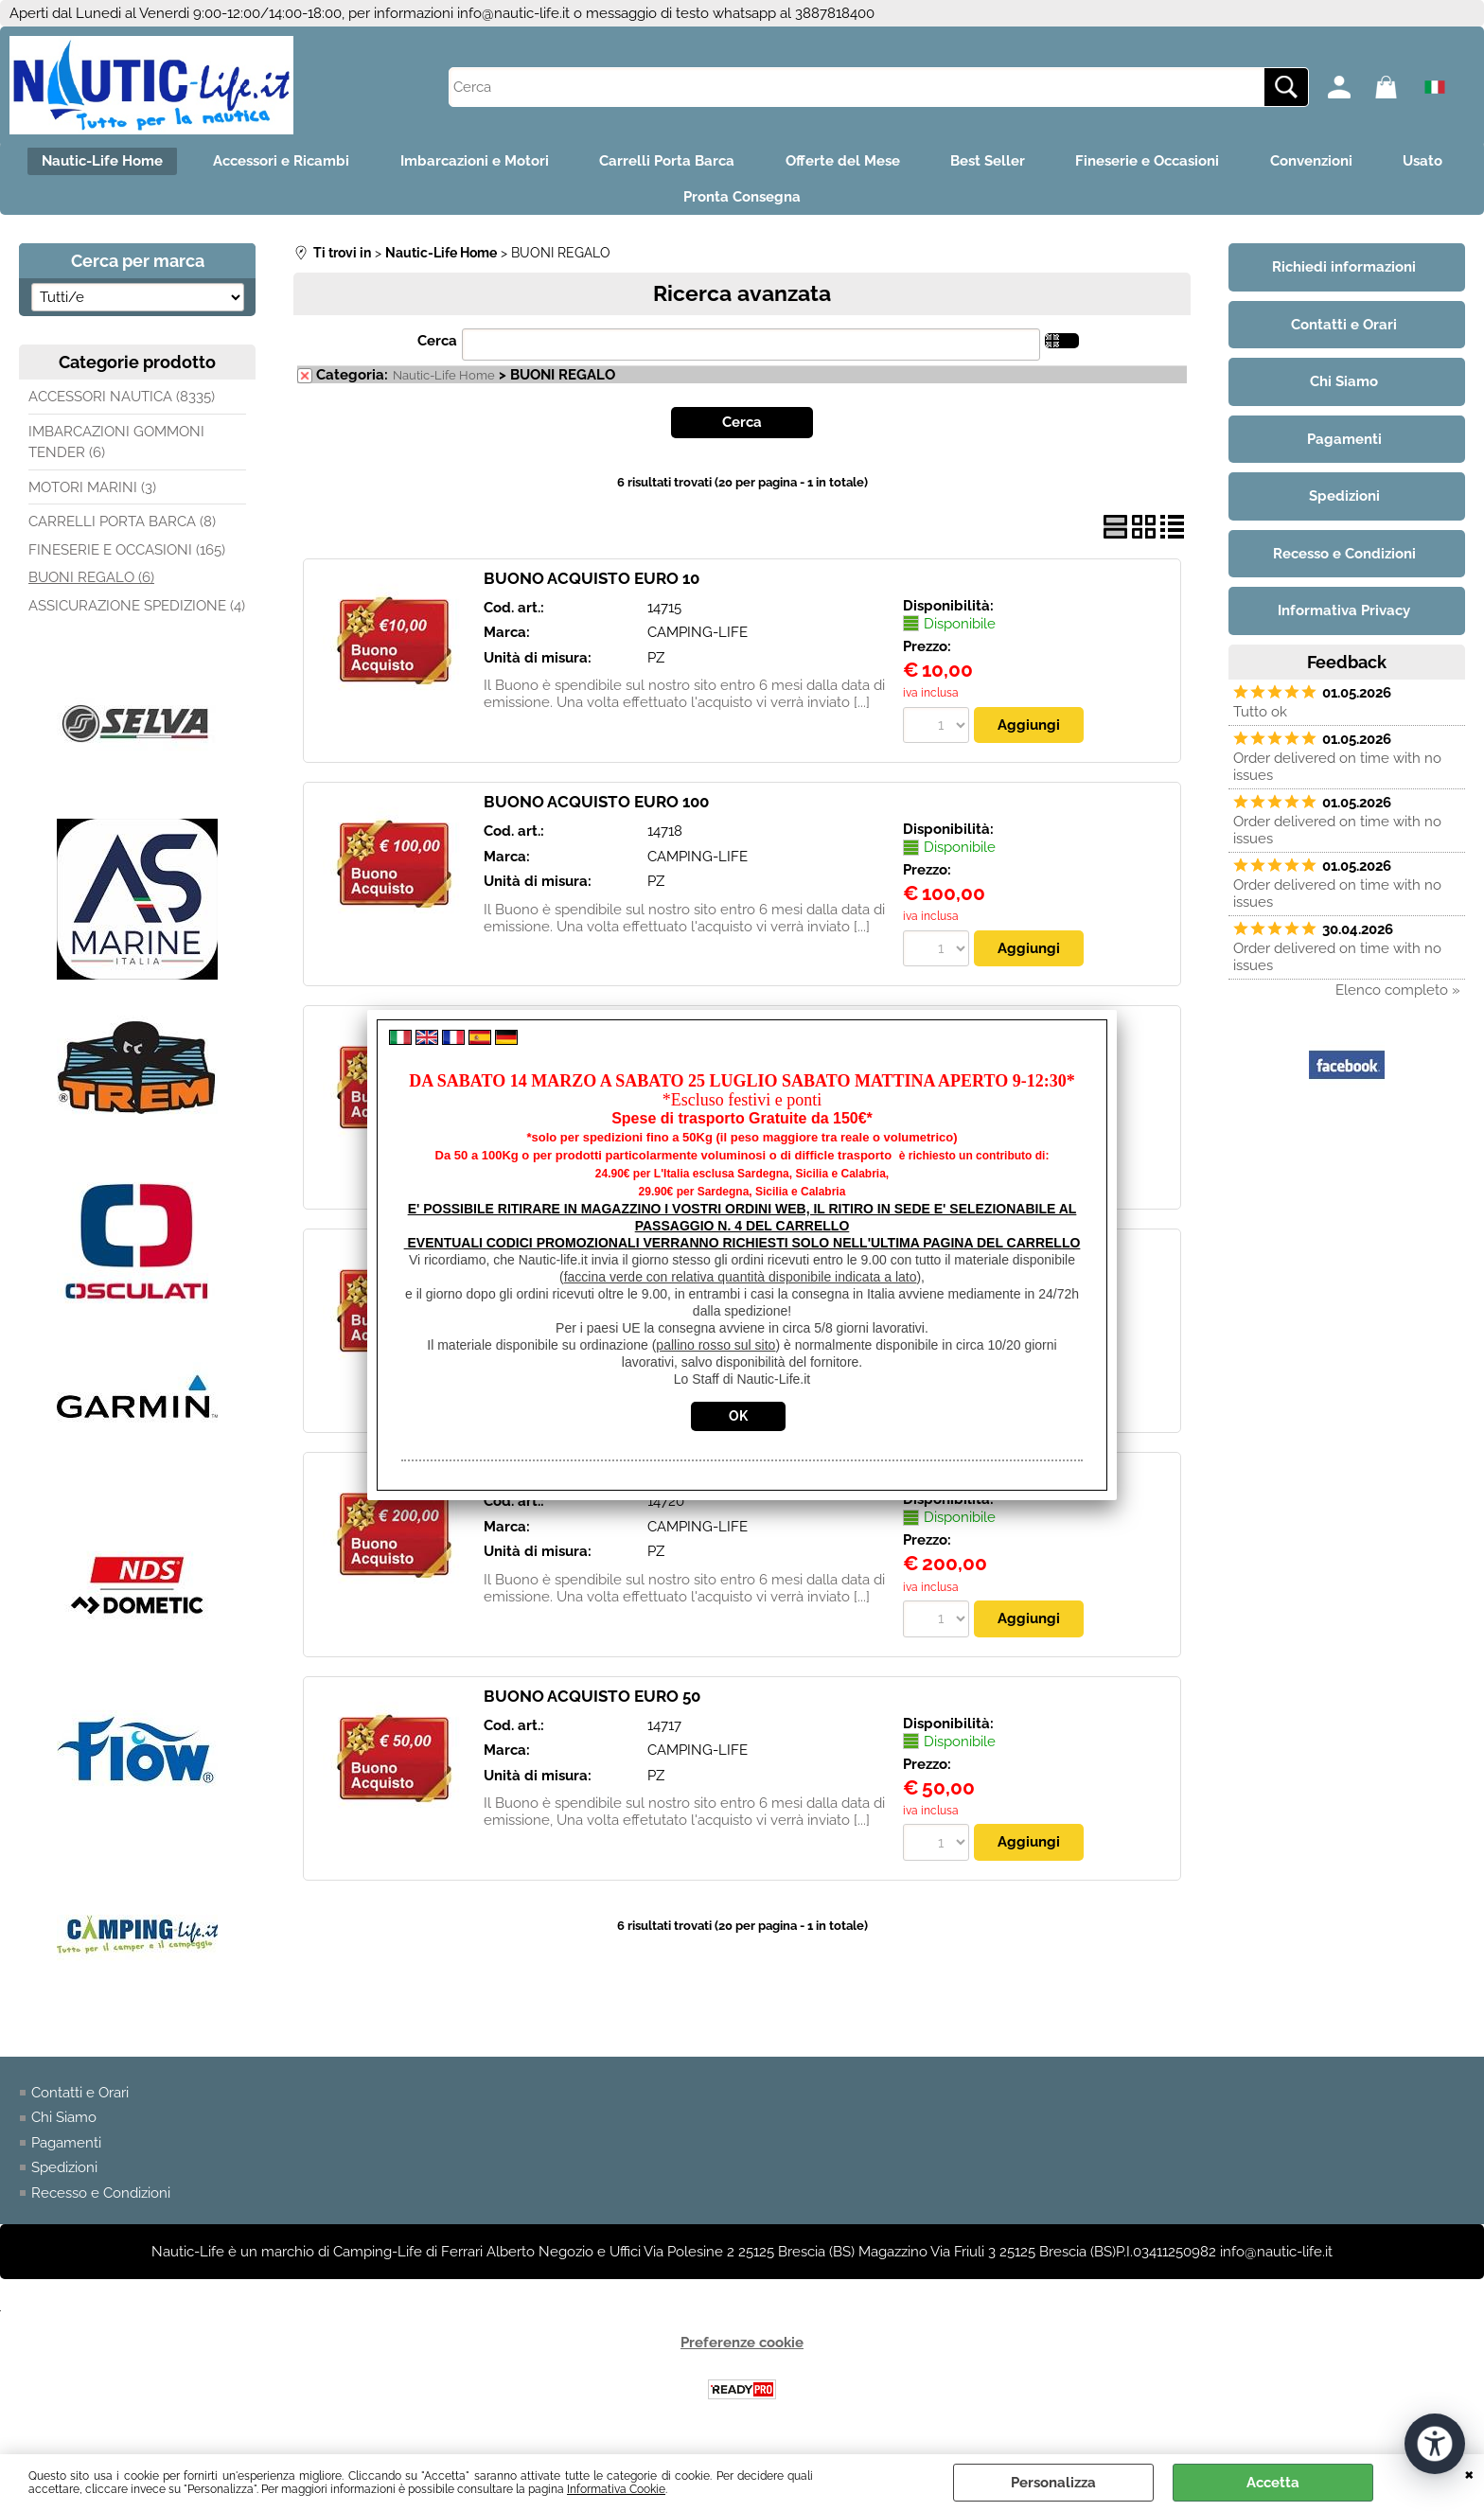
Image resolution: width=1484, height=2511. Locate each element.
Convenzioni (1378, 162)
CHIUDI (1469, 2473)
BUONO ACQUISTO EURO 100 (596, 810)
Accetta (1272, 2482)
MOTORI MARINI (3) (92, 495)
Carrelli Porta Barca (709, 162)
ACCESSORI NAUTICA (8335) (121, 405)
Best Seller (1042, 162)
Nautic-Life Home (125, 162)
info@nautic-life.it (513, 13)
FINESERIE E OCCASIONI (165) (126, 557)
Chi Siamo (64, 2125)
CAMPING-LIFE (697, 640)
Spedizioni (64, 2175)
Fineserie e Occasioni (1209, 162)
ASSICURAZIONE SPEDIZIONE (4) (136, 613)
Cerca (437, 348)
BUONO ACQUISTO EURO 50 (592, 1704)
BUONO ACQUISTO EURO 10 (591, 585)
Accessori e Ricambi (311, 162)
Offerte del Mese (891, 162)
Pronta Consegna (790, 202)
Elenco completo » (1397, 997)
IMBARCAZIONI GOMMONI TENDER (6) (116, 450)
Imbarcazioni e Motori (510, 162)
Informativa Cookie (616, 2489)
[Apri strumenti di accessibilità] (1434, 2443)
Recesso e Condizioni (100, 2201)
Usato (655, 202)
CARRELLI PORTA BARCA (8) (122, 530)
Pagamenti (66, 2151)
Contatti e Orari (80, 2101)
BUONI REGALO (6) (91, 585)
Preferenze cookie (742, 2351)
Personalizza (1053, 2482)
